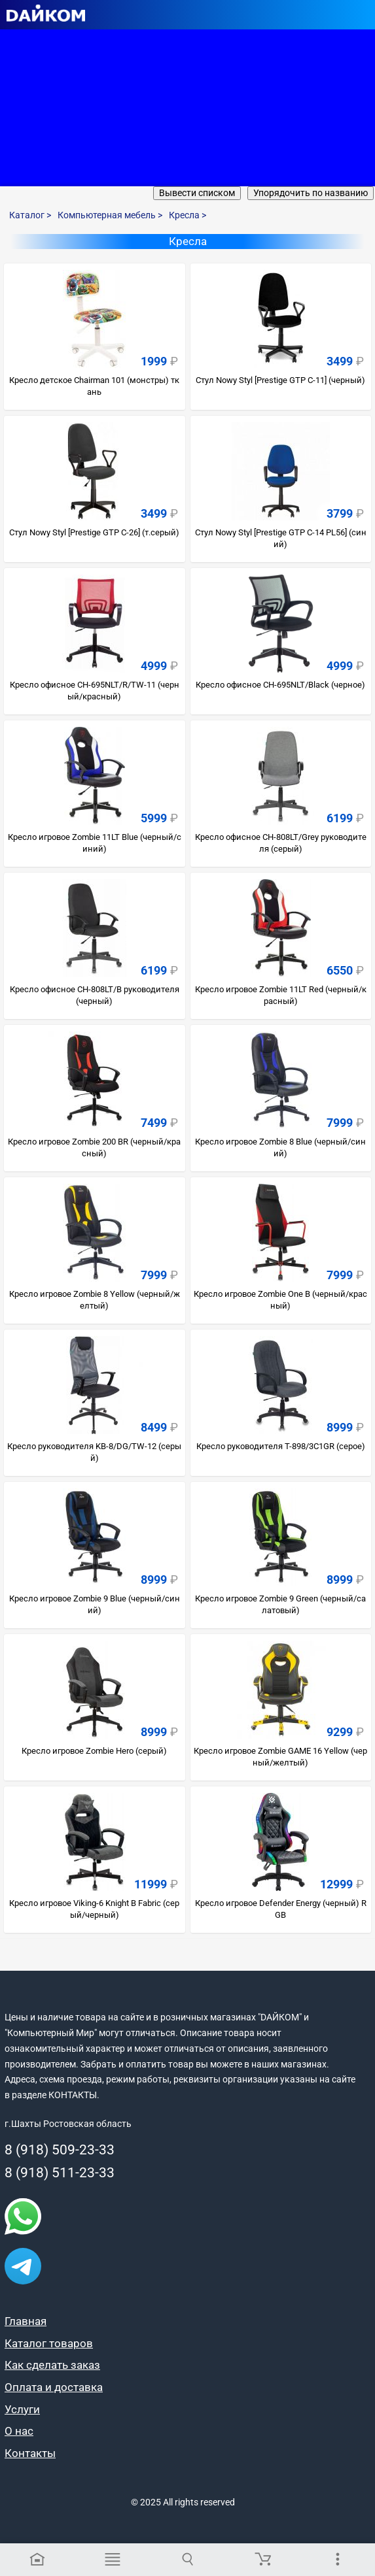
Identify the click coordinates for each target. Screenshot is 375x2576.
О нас (19, 2430)
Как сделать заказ (52, 2364)
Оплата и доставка (54, 2387)
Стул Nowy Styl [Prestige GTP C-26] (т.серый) (94, 532)
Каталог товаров (49, 2343)
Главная (25, 2321)
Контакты (30, 2453)
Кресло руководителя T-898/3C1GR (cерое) (280, 1446)
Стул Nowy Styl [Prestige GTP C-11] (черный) (280, 380)
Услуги (22, 2409)
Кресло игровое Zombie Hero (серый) (94, 1751)
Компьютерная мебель (110, 215)
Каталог (30, 215)
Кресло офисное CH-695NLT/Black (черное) (280, 685)
